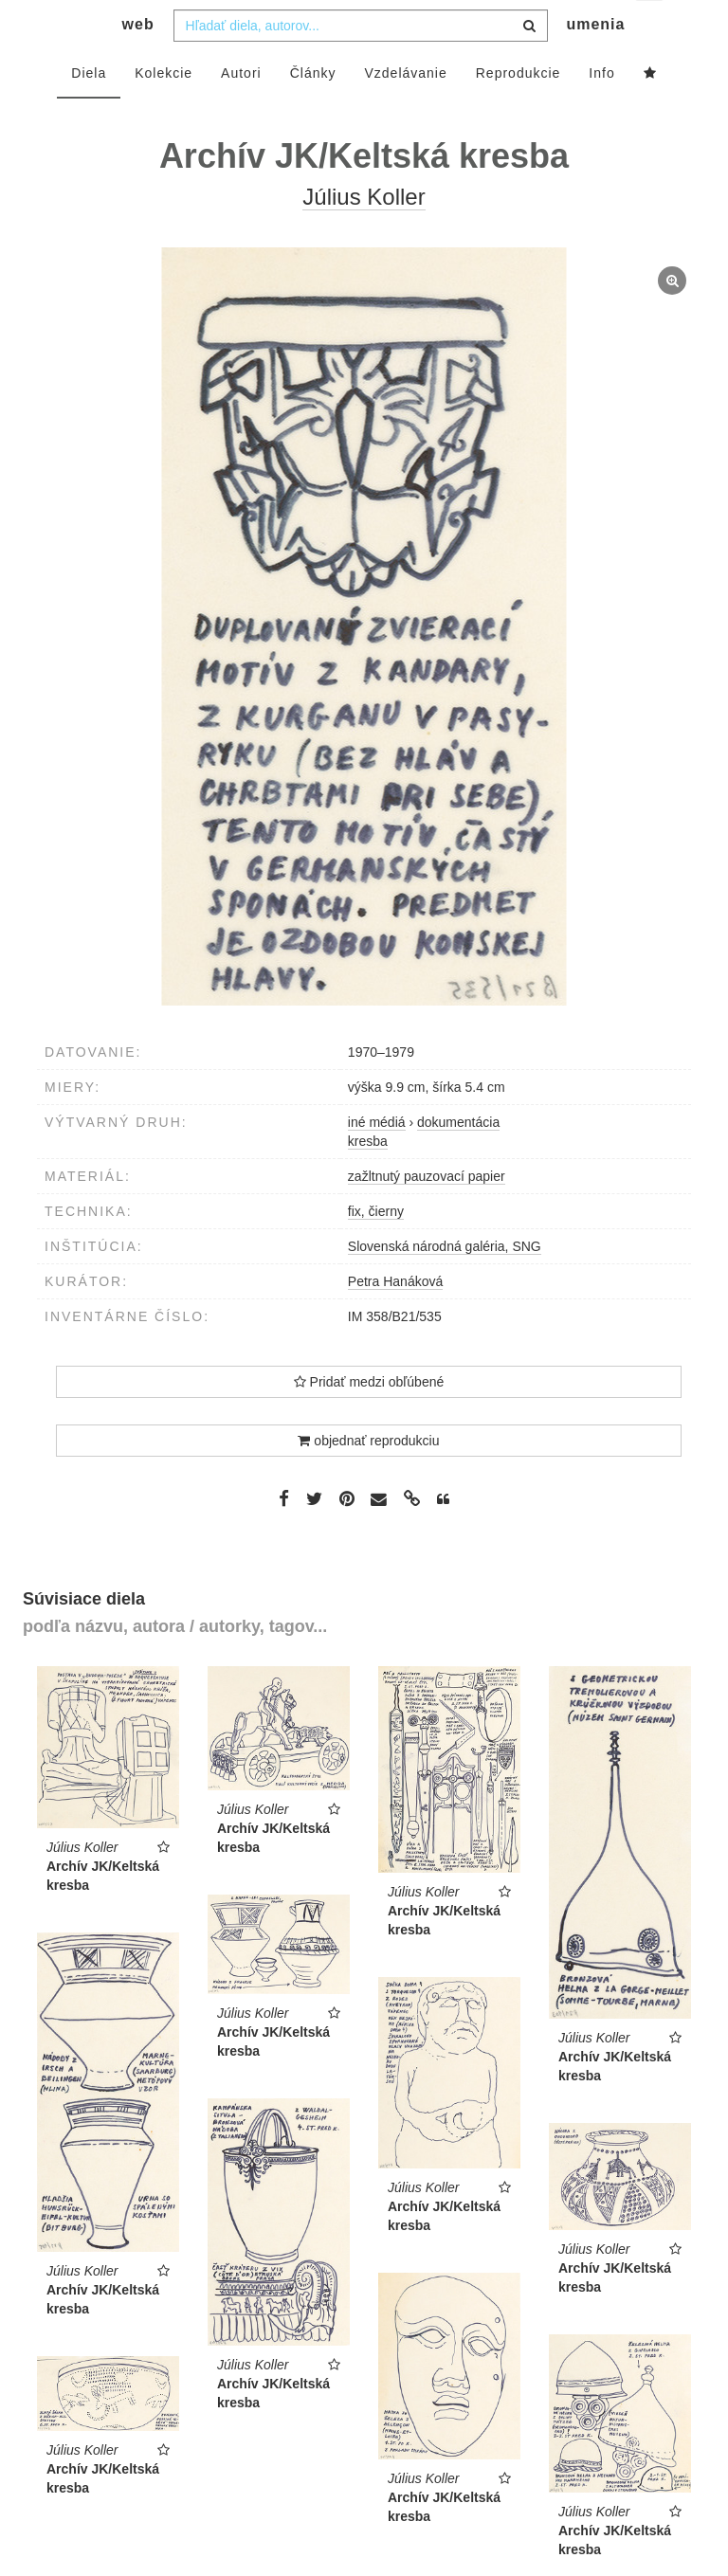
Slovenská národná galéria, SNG (444, 1284)
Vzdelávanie (405, 110)
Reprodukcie (518, 110)
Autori (241, 110)
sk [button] (651, 29)
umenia (595, 62)
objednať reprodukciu (368, 1478)
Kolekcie (163, 110)
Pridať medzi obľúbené (369, 1419)
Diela (88, 110)
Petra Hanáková (395, 1319)
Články (313, 110)
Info (601, 110)
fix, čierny (376, 1249)
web (138, 62)
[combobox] (360, 63)
